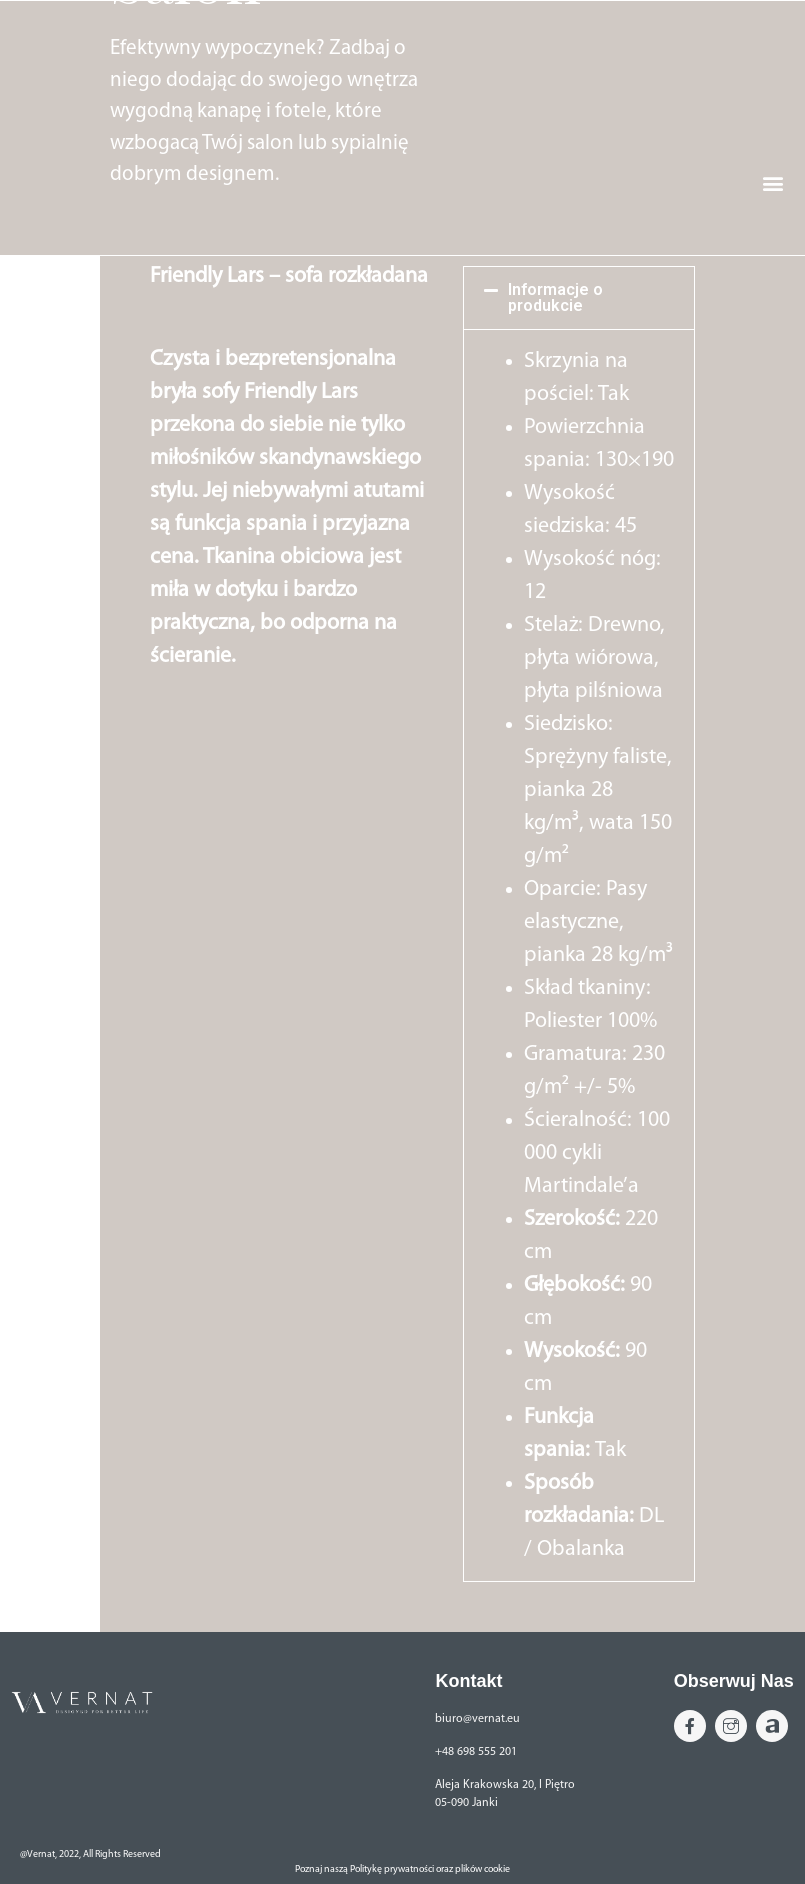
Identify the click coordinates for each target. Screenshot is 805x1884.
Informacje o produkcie (555, 297)
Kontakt (468, 1681)
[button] (778, 227)
